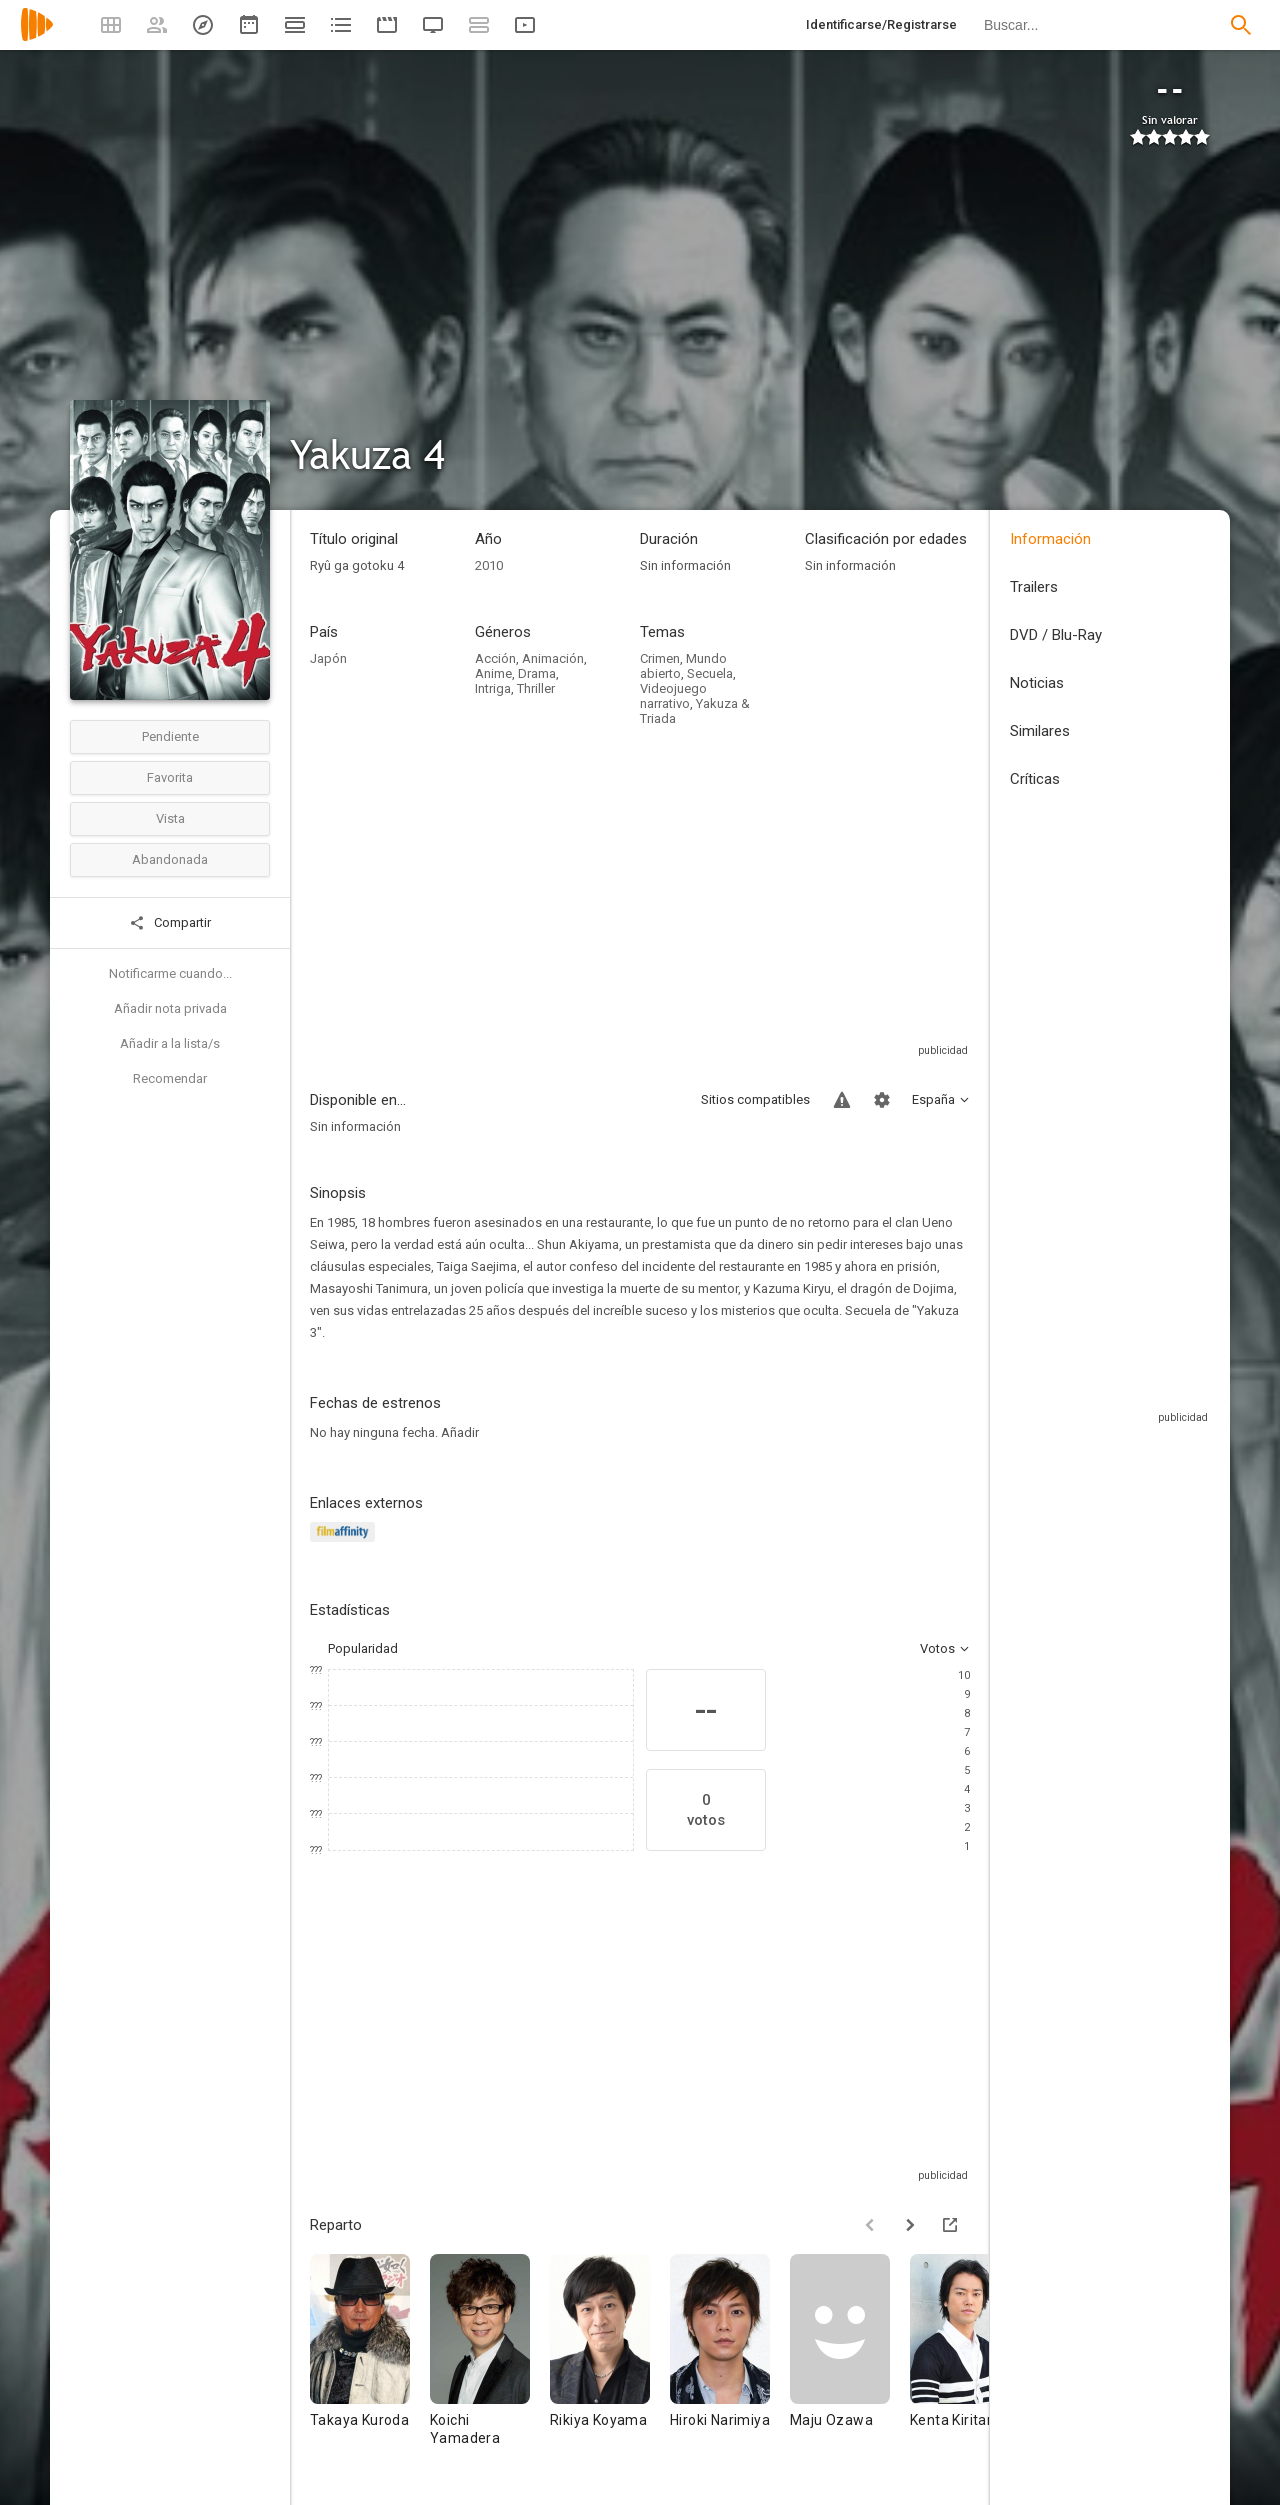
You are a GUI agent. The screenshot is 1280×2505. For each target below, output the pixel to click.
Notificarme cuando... (170, 973)
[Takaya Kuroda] (370, 2359)
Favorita (170, 777)
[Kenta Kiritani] (970, 2359)
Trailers (1034, 587)
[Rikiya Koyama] (610, 2359)
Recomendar (170, 1078)
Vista (170, 818)
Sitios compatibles (755, 1099)
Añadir (460, 1432)
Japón (328, 658)
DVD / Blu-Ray (1056, 635)
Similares (1040, 731)
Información (1050, 539)
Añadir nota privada (170, 1008)
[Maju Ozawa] (850, 2359)
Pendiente (170, 736)
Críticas (1035, 779)
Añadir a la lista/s (170, 1043)
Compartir (170, 923)
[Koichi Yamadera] (490, 2359)
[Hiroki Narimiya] (730, 2359)
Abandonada (170, 859)
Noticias (1037, 683)
